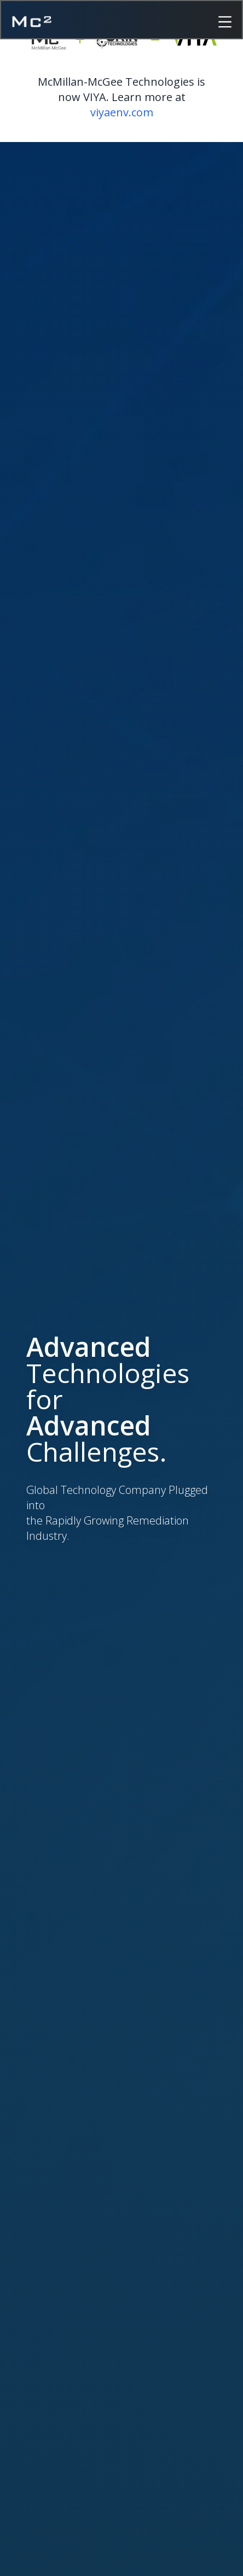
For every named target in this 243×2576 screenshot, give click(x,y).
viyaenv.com (121, 112)
